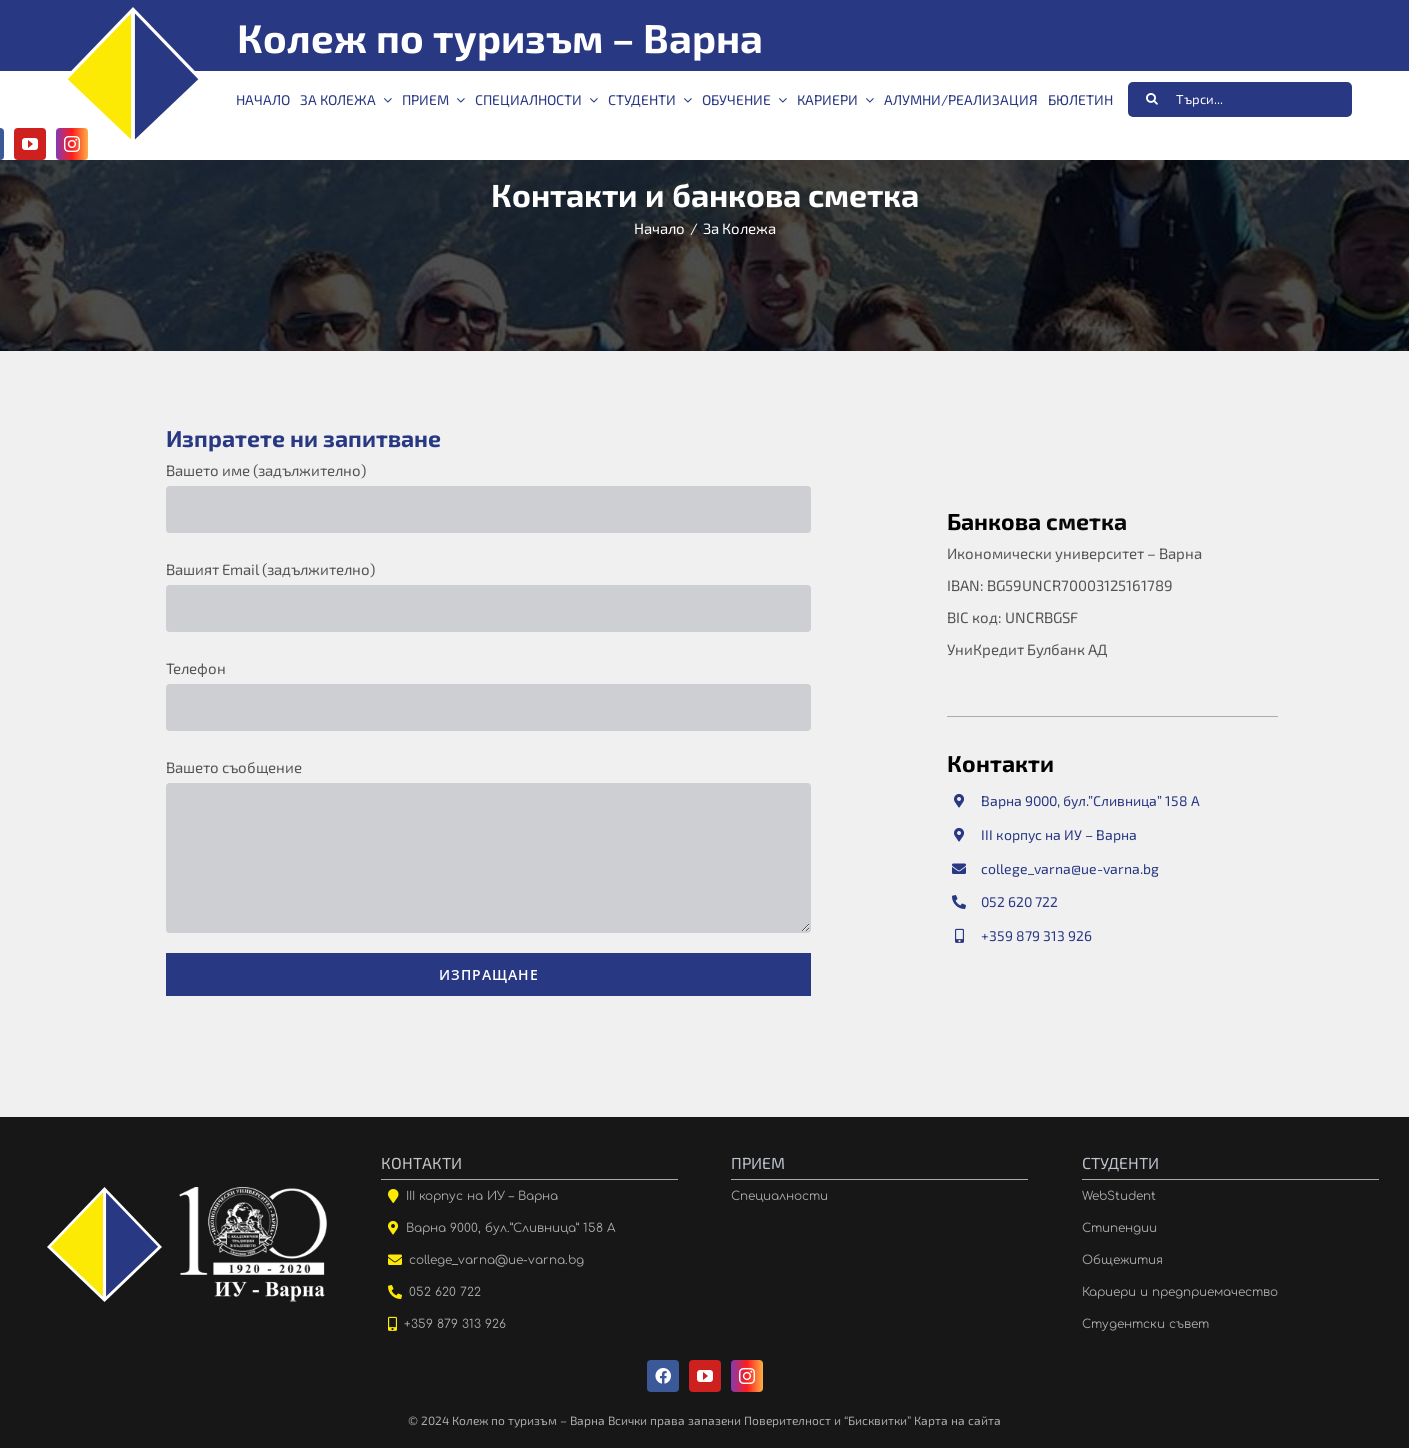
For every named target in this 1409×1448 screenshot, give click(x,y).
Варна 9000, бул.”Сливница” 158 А (1090, 803)
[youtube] (30, 144)
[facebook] (663, 1376)
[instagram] (747, 1376)
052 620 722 (1019, 903)
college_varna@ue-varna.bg (1070, 870)
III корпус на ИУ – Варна (1059, 836)
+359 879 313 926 (1036, 937)
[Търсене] (1151, 98)
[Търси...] (1240, 99)
